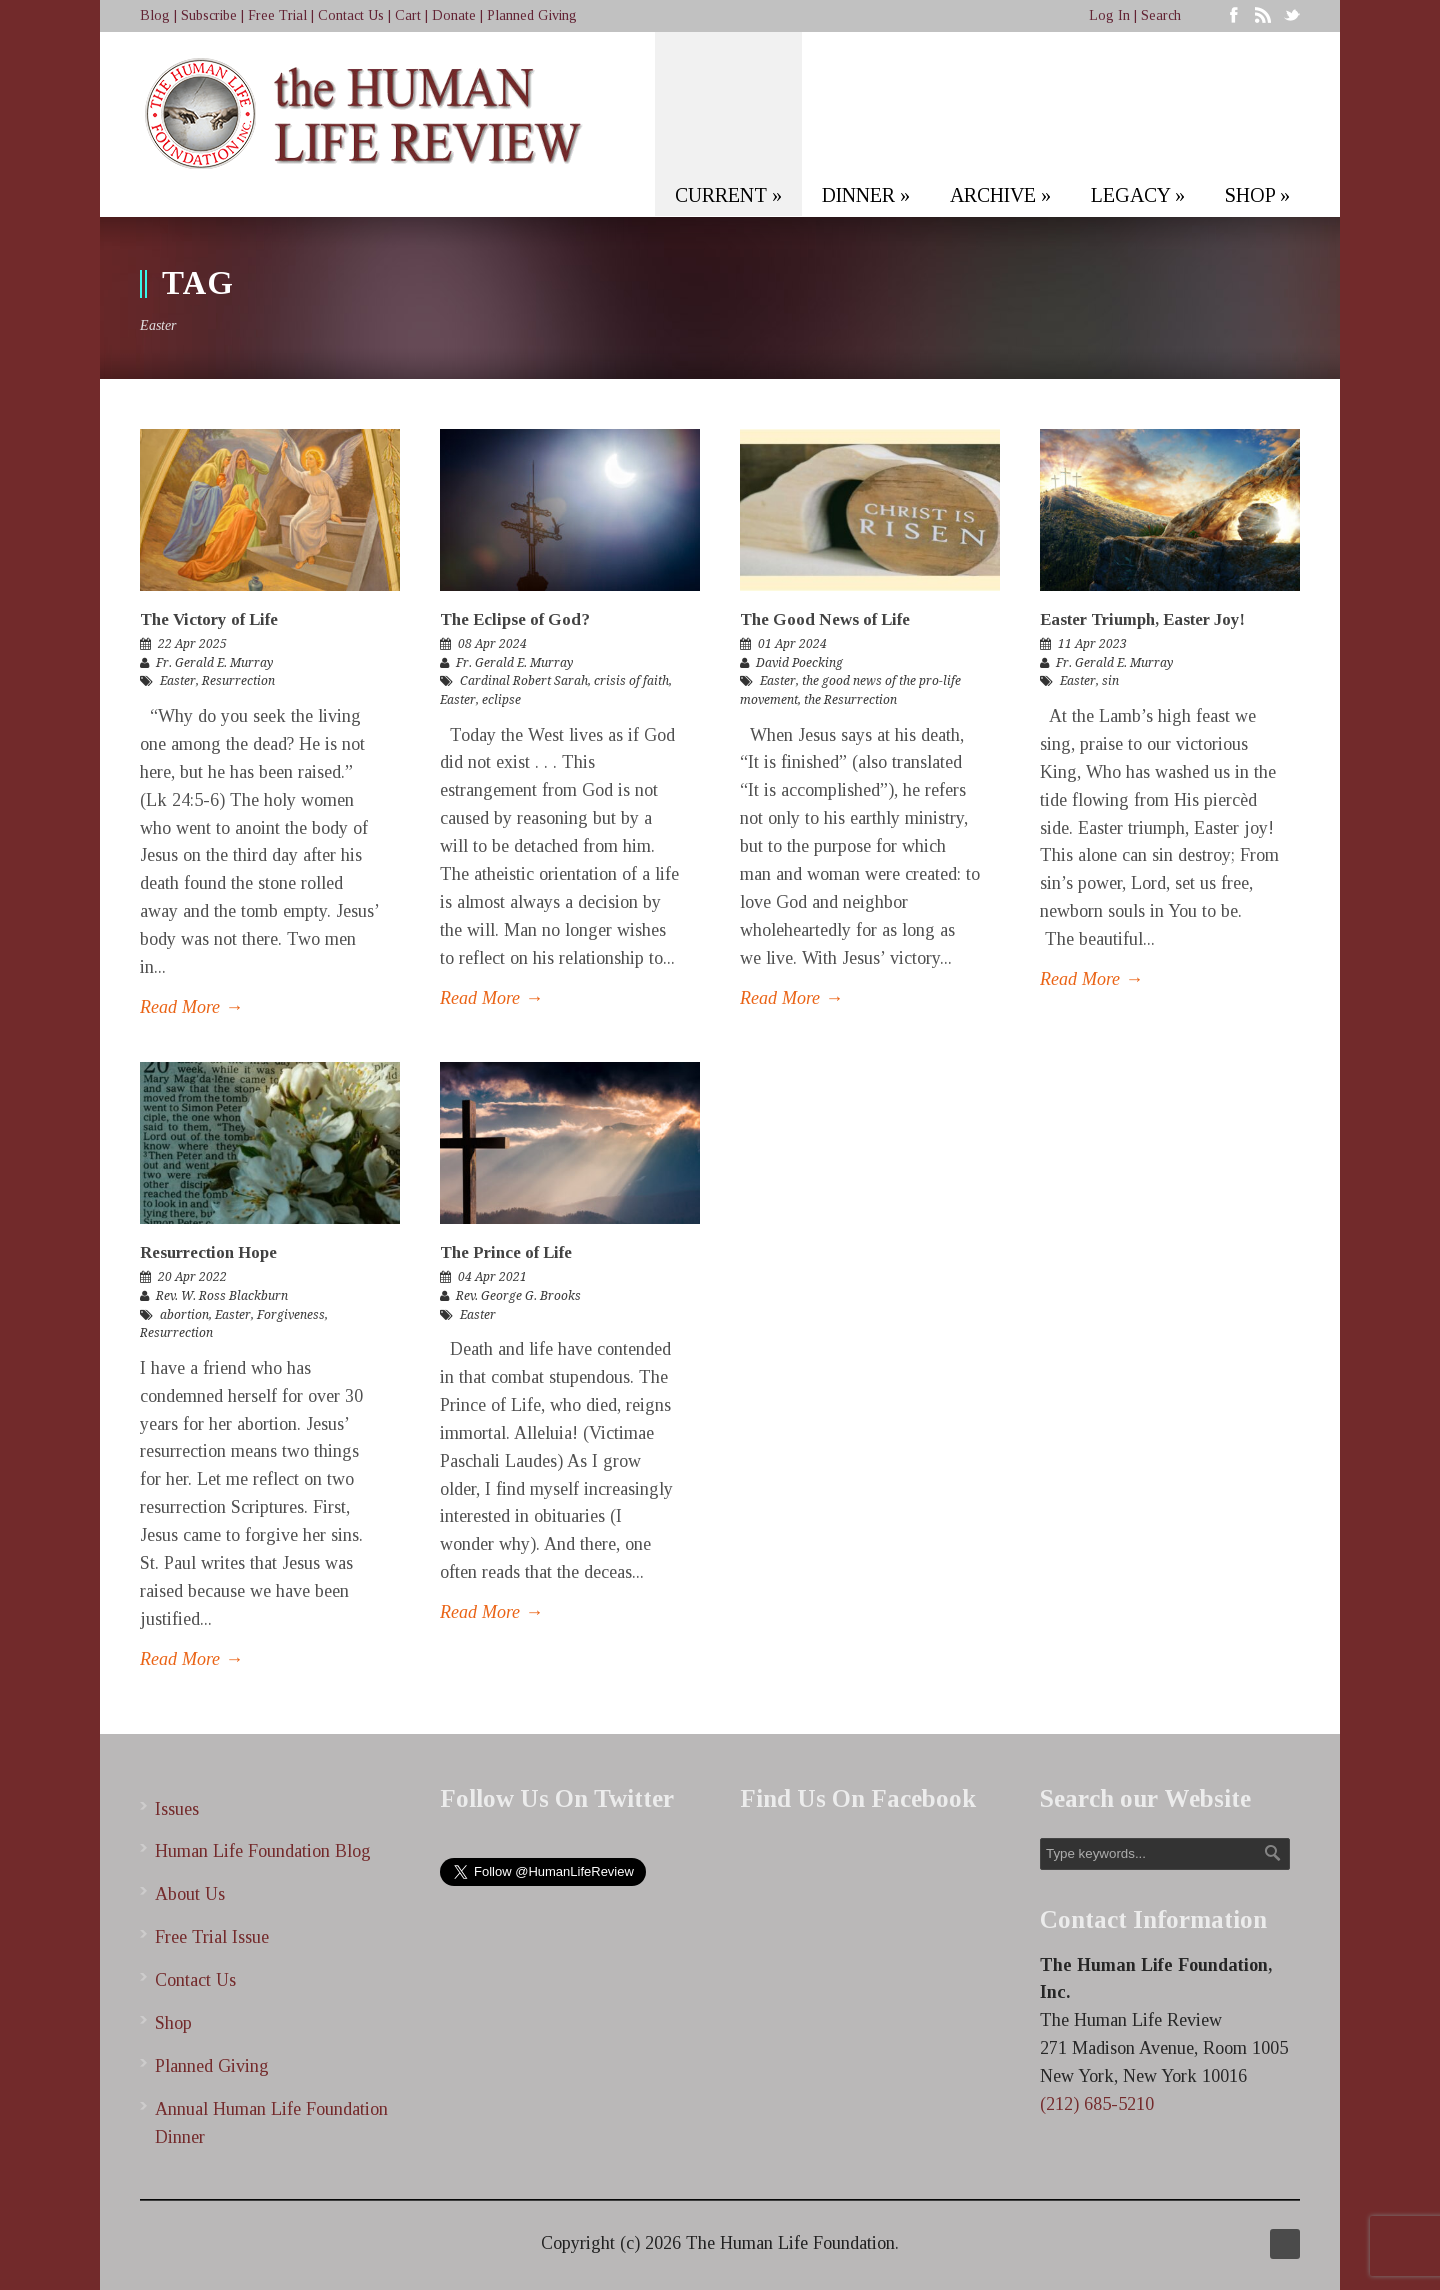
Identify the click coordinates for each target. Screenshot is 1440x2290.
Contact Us (351, 15)
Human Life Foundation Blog (263, 1851)
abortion (184, 1315)
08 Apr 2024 (492, 644)
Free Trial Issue (212, 1937)
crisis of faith (631, 681)
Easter (178, 681)
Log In (1109, 15)
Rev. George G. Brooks (518, 1296)
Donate (454, 15)
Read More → (191, 1007)
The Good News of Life (825, 619)
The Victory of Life (209, 619)
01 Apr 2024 (792, 644)
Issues (177, 1809)
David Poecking (799, 663)
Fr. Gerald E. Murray (214, 663)
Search (1161, 15)
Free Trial (277, 15)
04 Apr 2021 (492, 1277)
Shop (173, 2023)
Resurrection (238, 681)
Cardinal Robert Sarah (524, 681)
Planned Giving (532, 15)
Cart (408, 15)
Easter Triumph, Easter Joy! (1142, 619)
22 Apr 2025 (192, 644)
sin (1110, 681)
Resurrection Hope (208, 1252)
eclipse (501, 700)
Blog (155, 15)
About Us (190, 1894)
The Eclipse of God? (515, 619)
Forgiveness (291, 1315)
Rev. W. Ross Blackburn (222, 1296)
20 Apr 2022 (192, 1277)
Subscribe (209, 15)
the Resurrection (850, 700)
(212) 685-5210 (1097, 2104)
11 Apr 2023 (1092, 644)
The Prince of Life (506, 1252)
